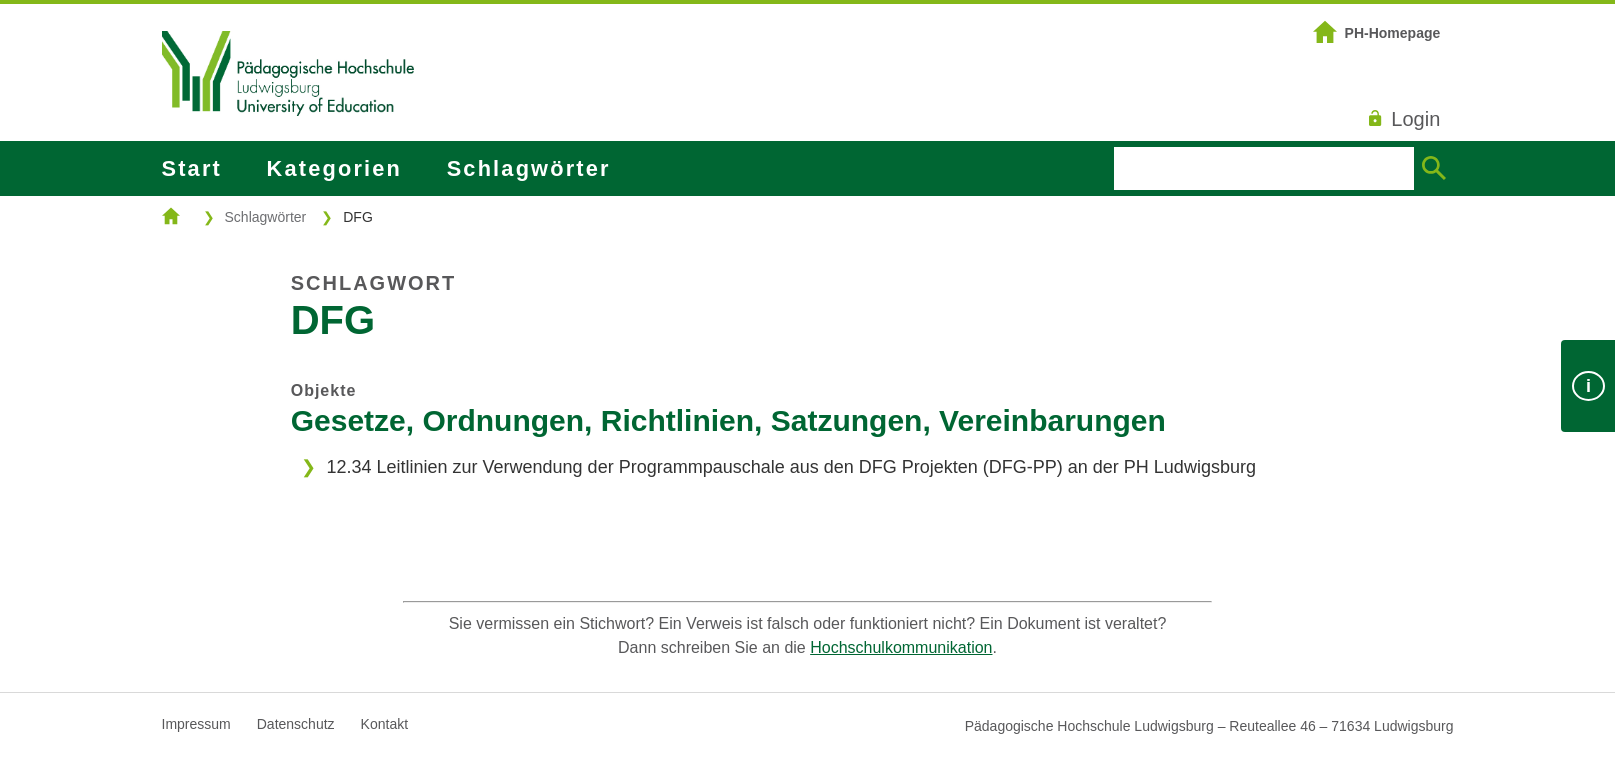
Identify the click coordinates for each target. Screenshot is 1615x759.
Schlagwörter (529, 168)
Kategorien (334, 168)
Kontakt (384, 724)
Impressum (196, 724)
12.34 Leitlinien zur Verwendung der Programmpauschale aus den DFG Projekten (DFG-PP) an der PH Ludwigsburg (790, 467)
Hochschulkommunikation (901, 647)
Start (192, 168)
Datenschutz (296, 724)
